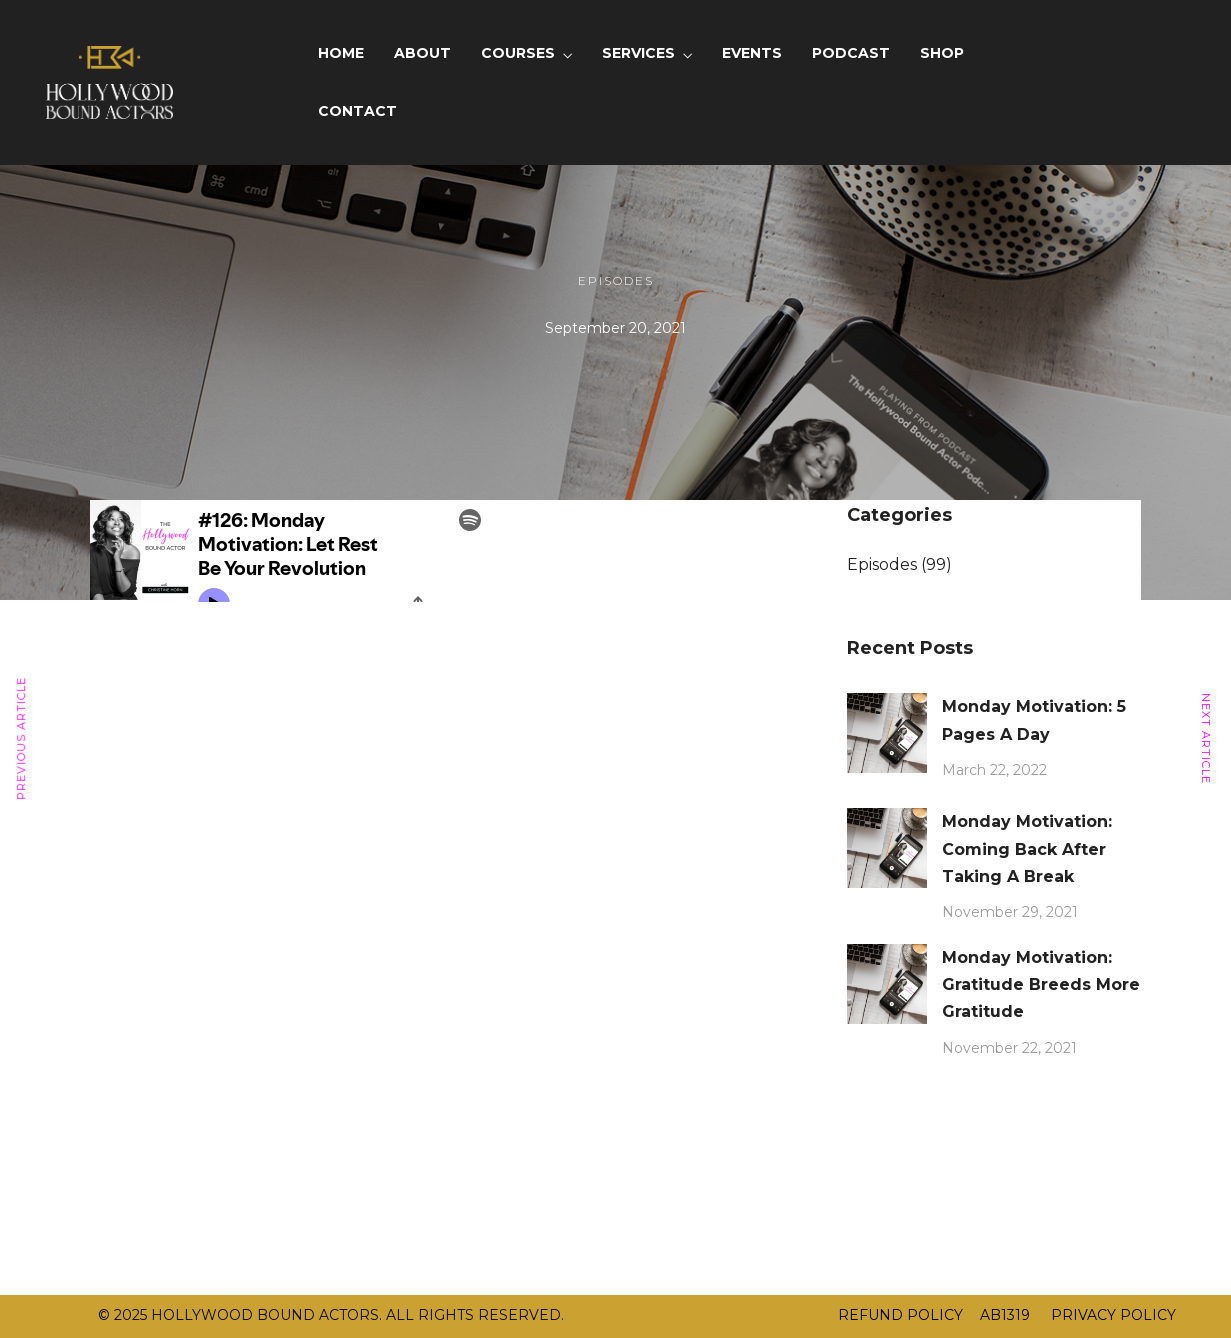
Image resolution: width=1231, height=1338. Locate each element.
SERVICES (638, 53)
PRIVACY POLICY (1111, 1315)
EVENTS (752, 53)
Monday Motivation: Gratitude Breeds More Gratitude (1041, 984)
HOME (341, 53)
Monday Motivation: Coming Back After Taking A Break (1027, 848)
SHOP (942, 53)
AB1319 (1005, 1315)
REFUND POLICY (900, 1315)
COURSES (518, 53)
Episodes (616, 280)
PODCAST (851, 53)
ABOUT (422, 53)
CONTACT (357, 111)
